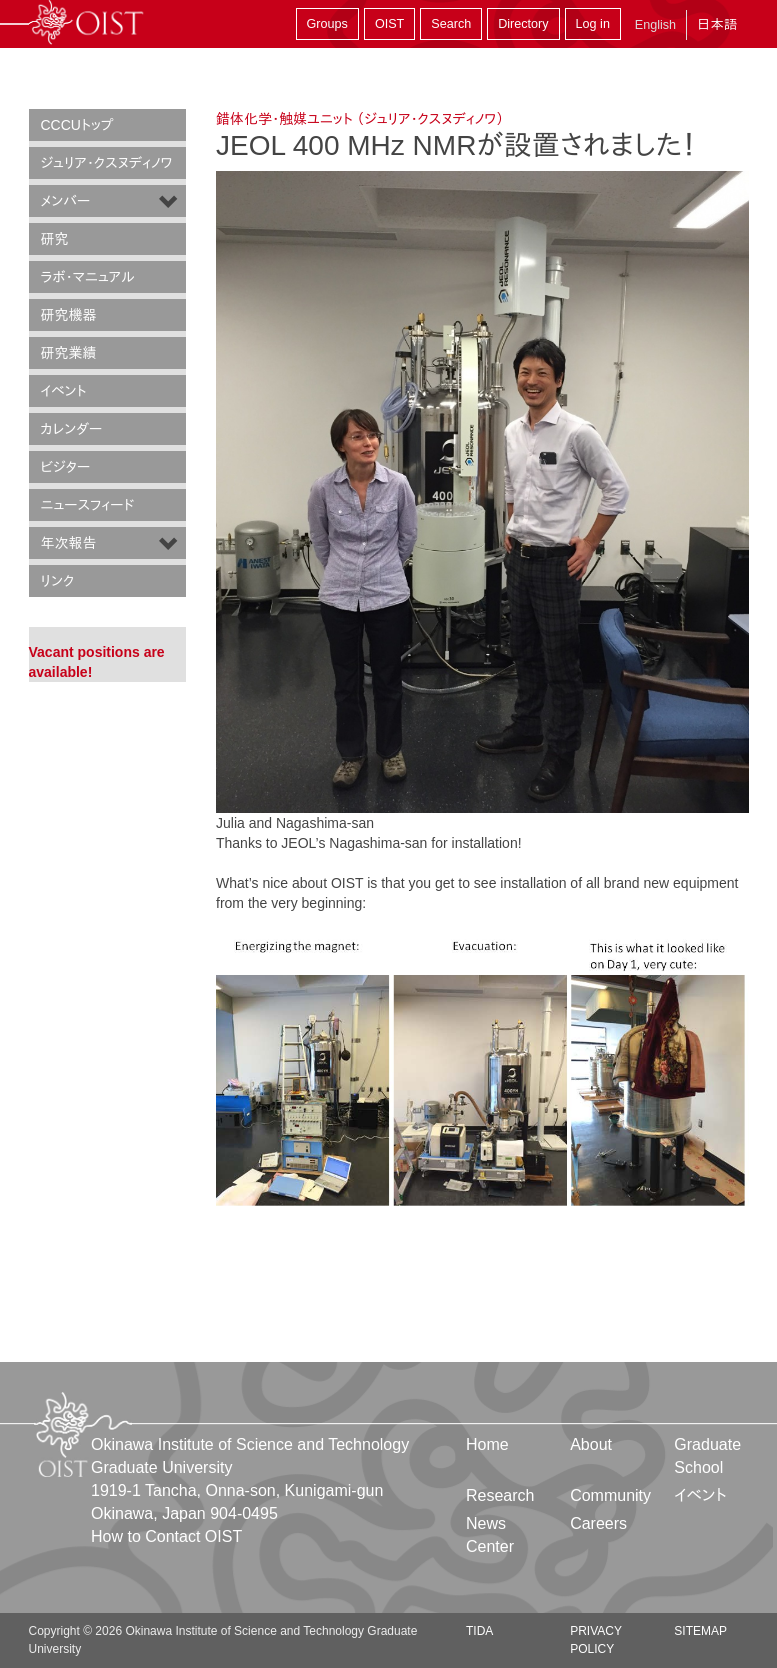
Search (451, 24)
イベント (64, 391)
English (655, 25)
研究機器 (69, 315)
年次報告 (69, 543)
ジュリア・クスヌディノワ (107, 163)
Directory (523, 24)
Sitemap (700, 1631)
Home (487, 1444)
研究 (55, 239)
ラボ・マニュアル (88, 277)
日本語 (717, 24)
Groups (327, 24)
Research (500, 1495)
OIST (389, 24)
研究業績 (69, 353)
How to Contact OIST (166, 1536)
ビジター (66, 467)
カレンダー (72, 429)
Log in (593, 24)
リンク (58, 581)
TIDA (479, 1631)
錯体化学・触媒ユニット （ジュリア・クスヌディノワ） (360, 119)
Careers (598, 1523)
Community (610, 1495)
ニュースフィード (88, 505)
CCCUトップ (77, 125)
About (591, 1444)
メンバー (66, 201)
